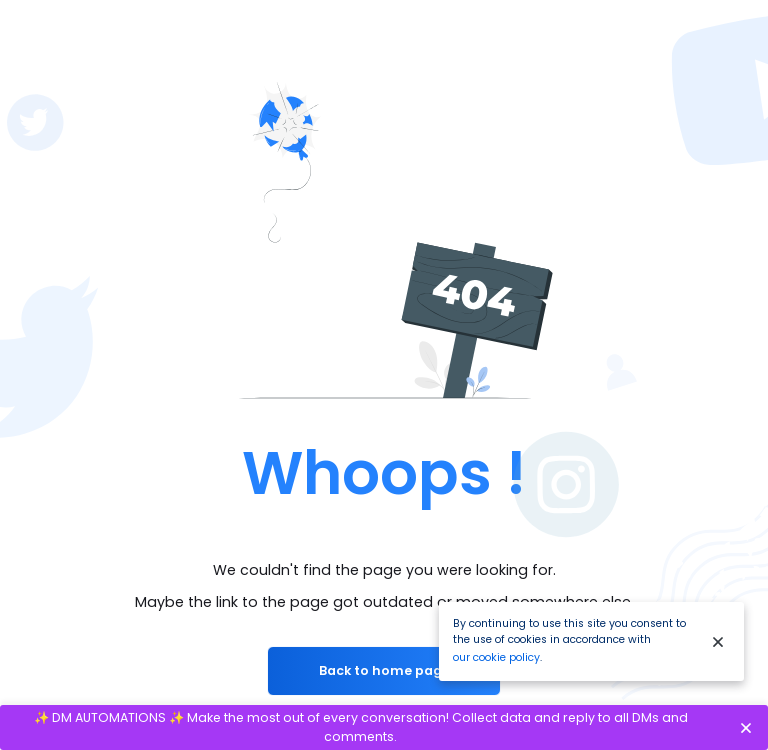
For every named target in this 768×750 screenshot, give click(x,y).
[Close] (718, 641)
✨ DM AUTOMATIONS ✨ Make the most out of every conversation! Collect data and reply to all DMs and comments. (361, 727)
